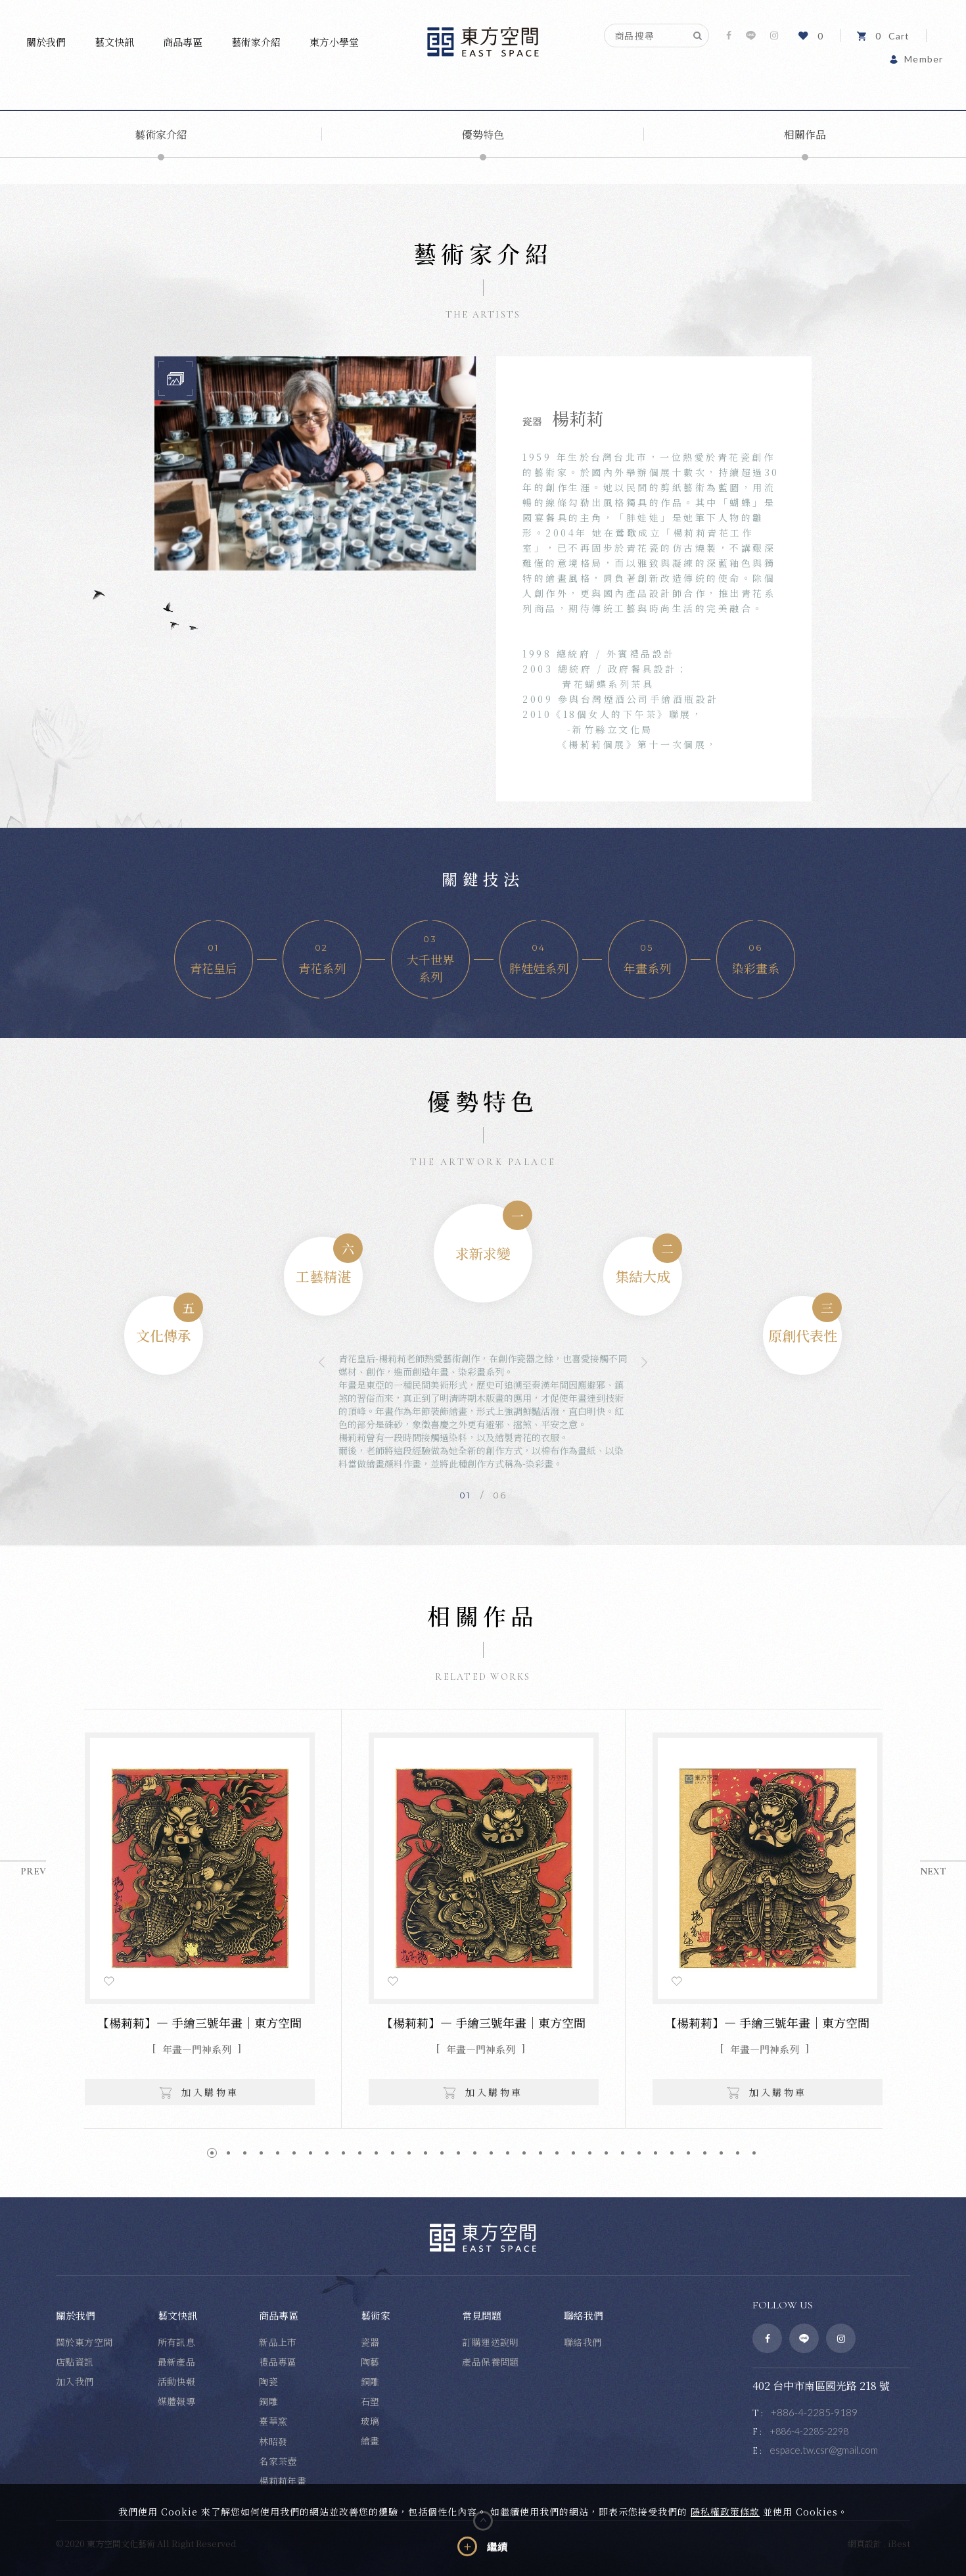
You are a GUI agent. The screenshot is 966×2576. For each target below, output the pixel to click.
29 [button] (672, 2153)
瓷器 (370, 2342)
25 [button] (606, 2153)
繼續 (497, 2547)
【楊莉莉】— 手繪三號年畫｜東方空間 (199, 2022)
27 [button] (639, 2153)
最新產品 (177, 2361)
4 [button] (261, 2153)
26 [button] (623, 2153)
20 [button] (524, 2153)
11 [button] (376, 2153)
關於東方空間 (84, 2342)
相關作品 (805, 134)
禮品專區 (278, 2361)
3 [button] (245, 2153)
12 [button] (393, 2153)
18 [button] (491, 2153)
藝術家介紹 (256, 42)
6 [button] (294, 2153)
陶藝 (370, 2361)
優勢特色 (483, 134)
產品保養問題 (490, 2361)
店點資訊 (75, 2361)
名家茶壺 (278, 2461)
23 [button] (573, 2153)
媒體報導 (177, 2401)
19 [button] (508, 2153)
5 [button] (278, 2153)
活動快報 (177, 2381)
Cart (883, 35)
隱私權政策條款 (725, 2511)
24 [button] (590, 2153)
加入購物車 (199, 2092)
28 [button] (655, 2153)
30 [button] (688, 2153)
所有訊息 (177, 2342)
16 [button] (458, 2153)
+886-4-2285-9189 (814, 2412)
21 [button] (540, 2153)
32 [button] (721, 2153)
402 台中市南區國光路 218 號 (821, 2385)
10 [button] (360, 2153)
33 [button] (738, 2153)
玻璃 (370, 2420)
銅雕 (268, 2401)
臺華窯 (273, 2420)
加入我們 (75, 2381)
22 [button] (557, 2153)
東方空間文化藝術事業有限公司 (483, 41)
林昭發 (273, 2441)
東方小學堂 (334, 42)
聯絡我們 (583, 2342)
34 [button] (754, 2153)
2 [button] (228, 2153)
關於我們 (46, 42)
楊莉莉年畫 (282, 2480)
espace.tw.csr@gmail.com (824, 2450)
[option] (315, 463)
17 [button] (475, 2153)
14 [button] (425, 2153)
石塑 (370, 2401)
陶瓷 (268, 2381)
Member (916, 58)
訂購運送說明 (490, 2342)
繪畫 (370, 2440)
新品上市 (278, 2342)
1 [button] (212, 2153)
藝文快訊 (114, 42)
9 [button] (343, 2153)
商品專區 (182, 42)
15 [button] (442, 2153)
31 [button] (705, 2153)
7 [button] (310, 2153)
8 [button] (327, 2153)
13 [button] (409, 2153)
